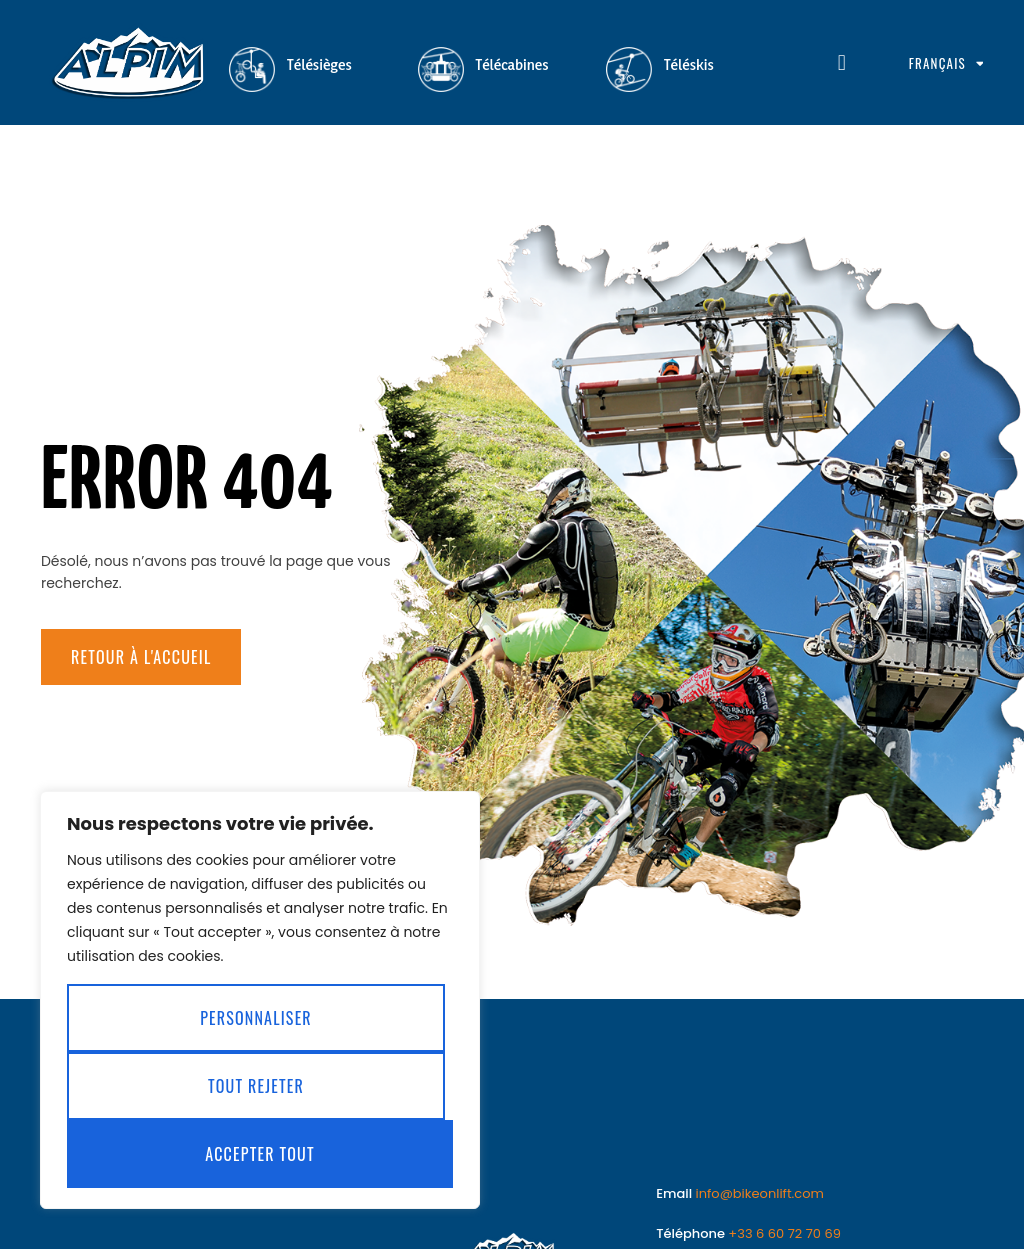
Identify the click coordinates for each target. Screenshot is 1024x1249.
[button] (841, 63)
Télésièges (319, 64)
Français (946, 63)
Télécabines (512, 64)
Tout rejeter (256, 1086)
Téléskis (689, 64)
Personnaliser (256, 1018)
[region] (260, 1000)
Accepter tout (260, 1154)
